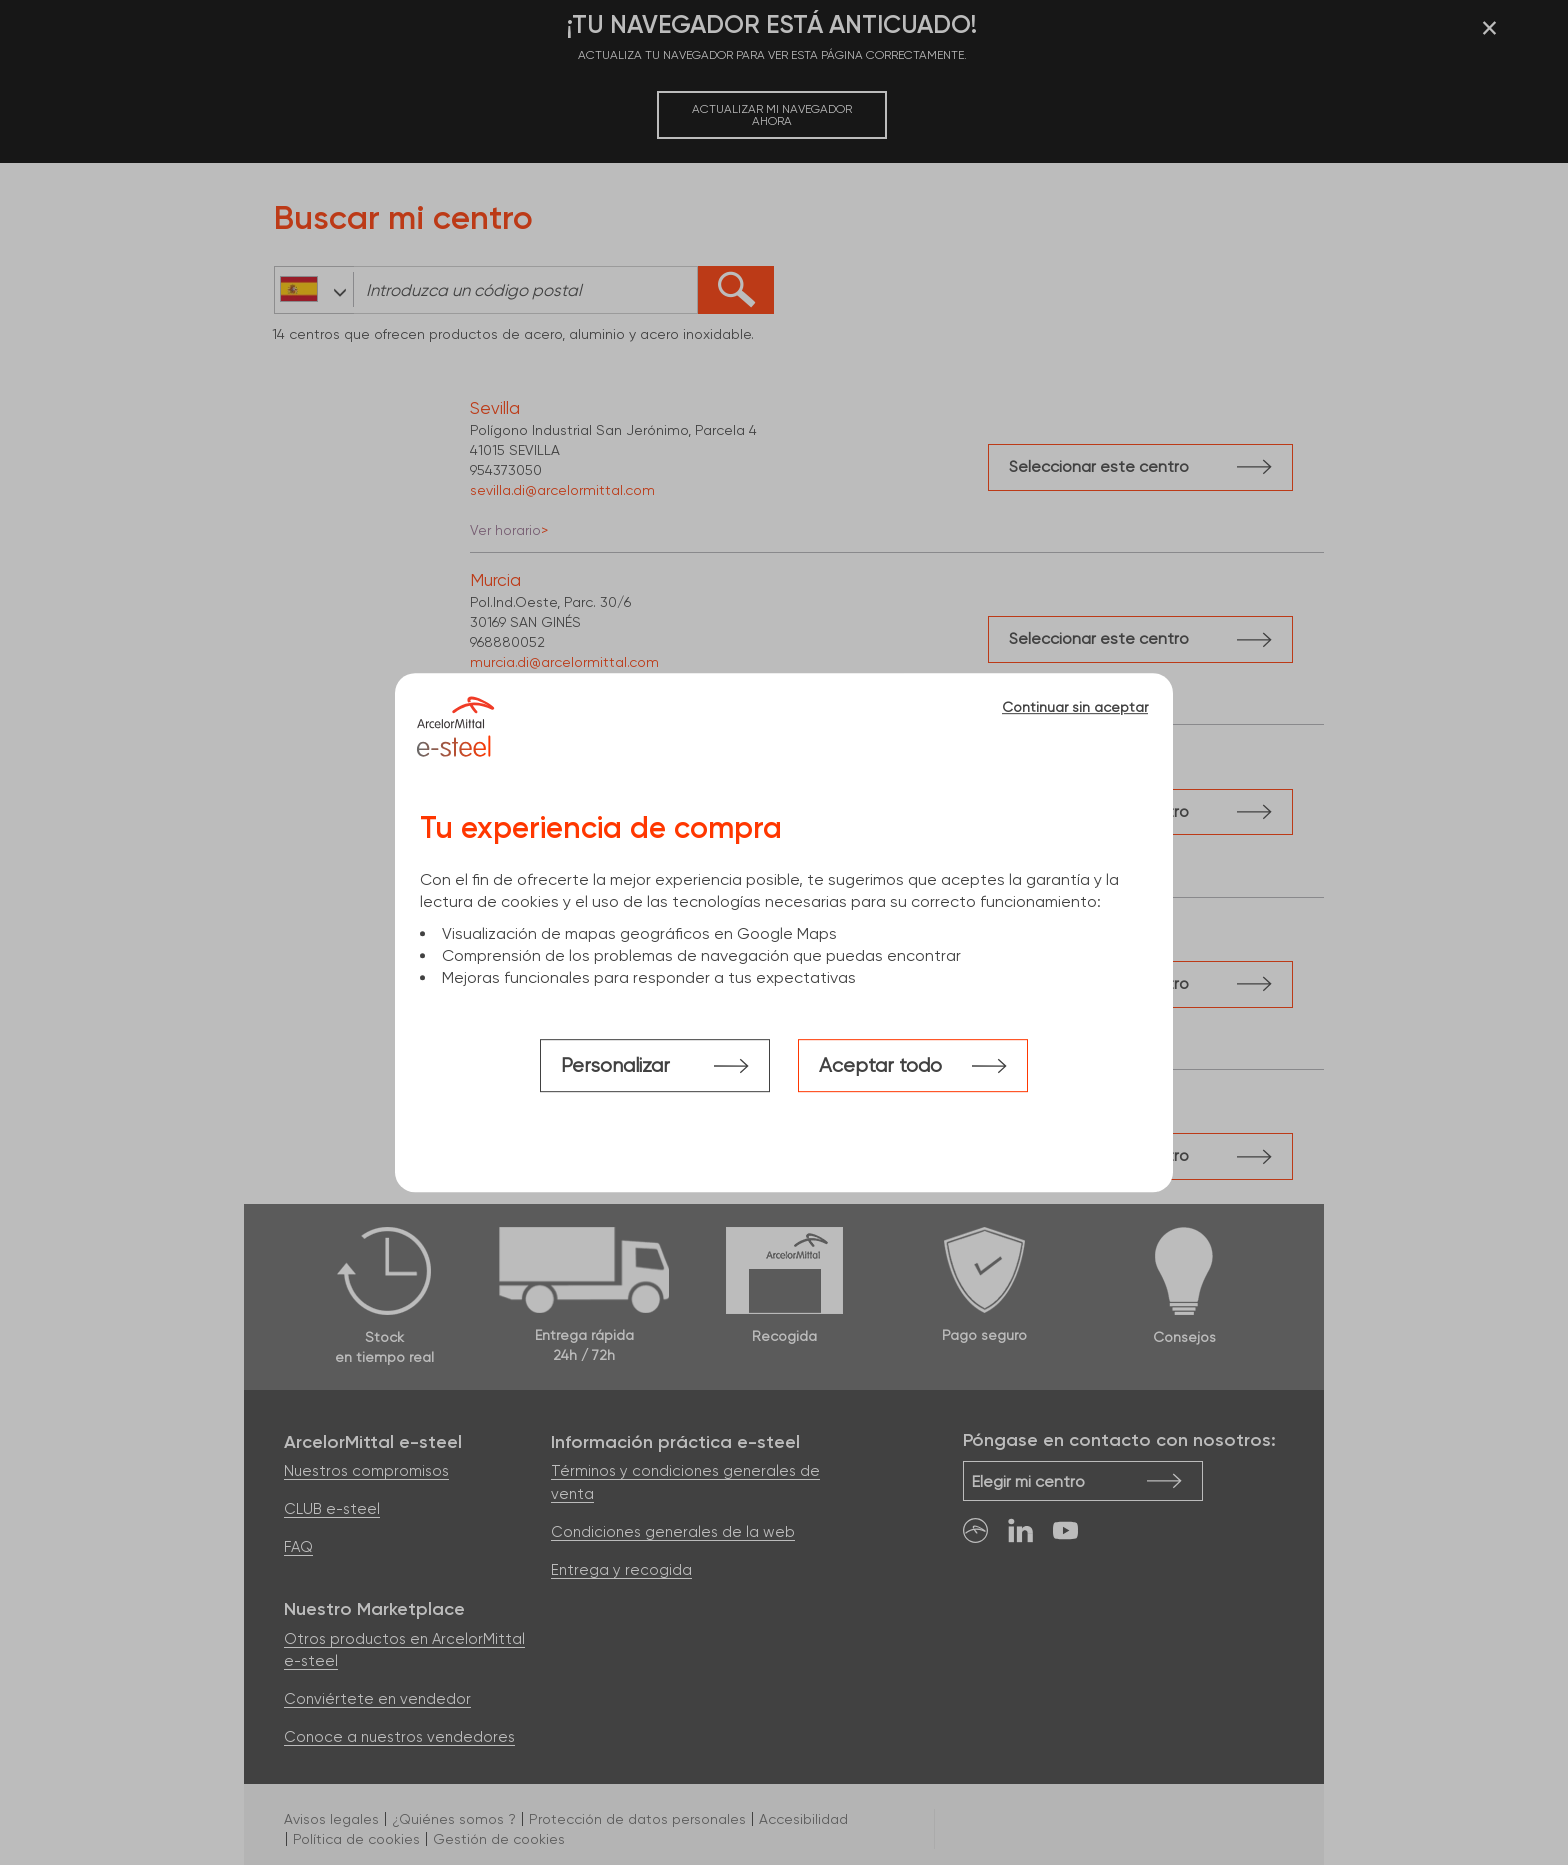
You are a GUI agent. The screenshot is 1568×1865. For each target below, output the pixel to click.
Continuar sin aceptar (1075, 707)
